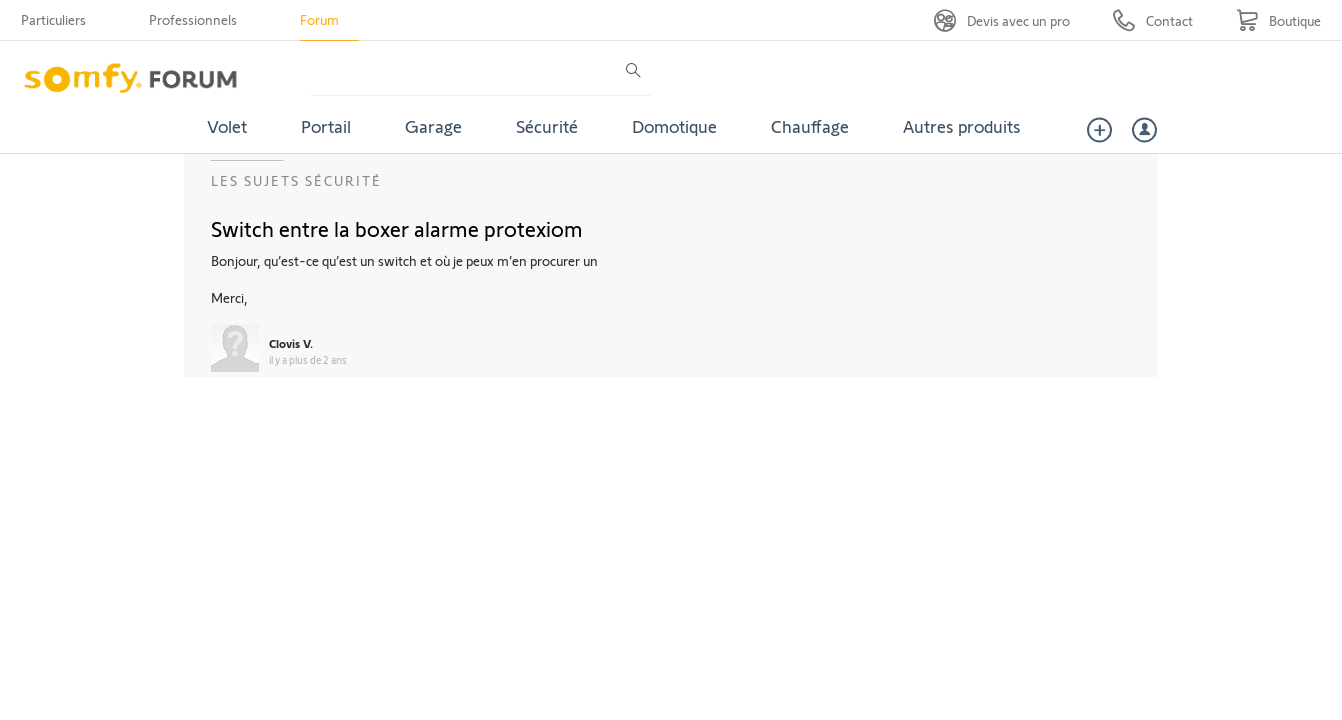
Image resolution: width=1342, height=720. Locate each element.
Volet (227, 126)
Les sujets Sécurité (296, 180)
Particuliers (53, 19)
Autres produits (962, 126)
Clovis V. (291, 343)
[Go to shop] (1278, 20)
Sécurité (547, 126)
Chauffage (810, 126)
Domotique (674, 126)
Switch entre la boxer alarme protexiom (397, 228)
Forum (319, 19)
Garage (433, 126)
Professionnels (193, 19)
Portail (326, 126)
